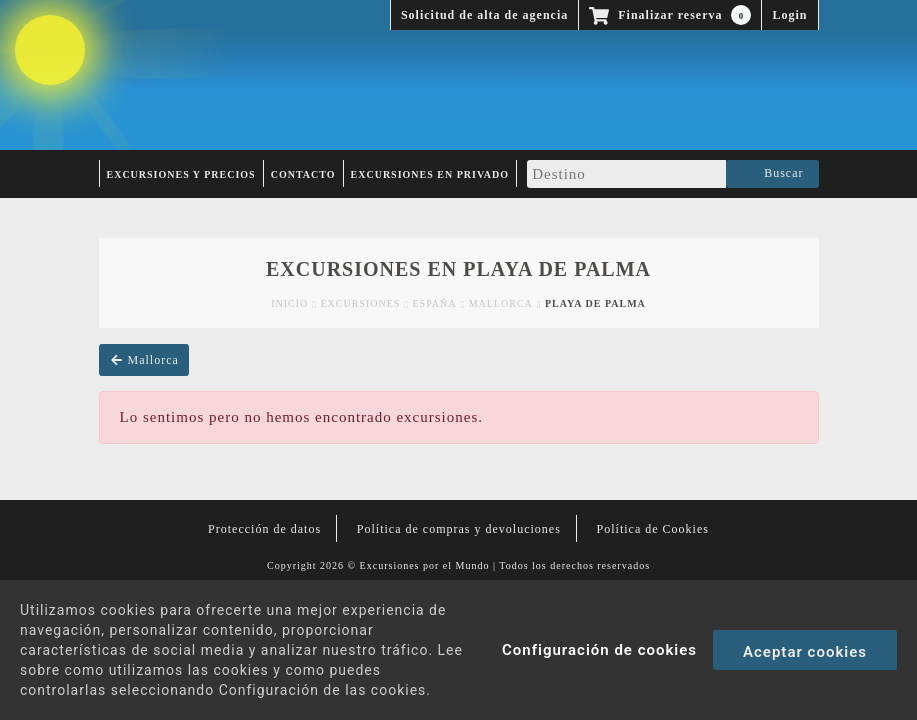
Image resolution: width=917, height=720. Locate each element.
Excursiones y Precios (181, 174)
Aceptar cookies (805, 652)
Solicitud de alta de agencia (484, 15)
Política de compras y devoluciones (459, 529)
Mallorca (501, 303)
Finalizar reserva (670, 15)
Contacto (303, 174)
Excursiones (360, 303)
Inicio (289, 303)
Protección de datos (264, 529)
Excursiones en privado (430, 174)
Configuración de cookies (599, 650)
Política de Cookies (653, 529)
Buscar (772, 174)
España (435, 303)
